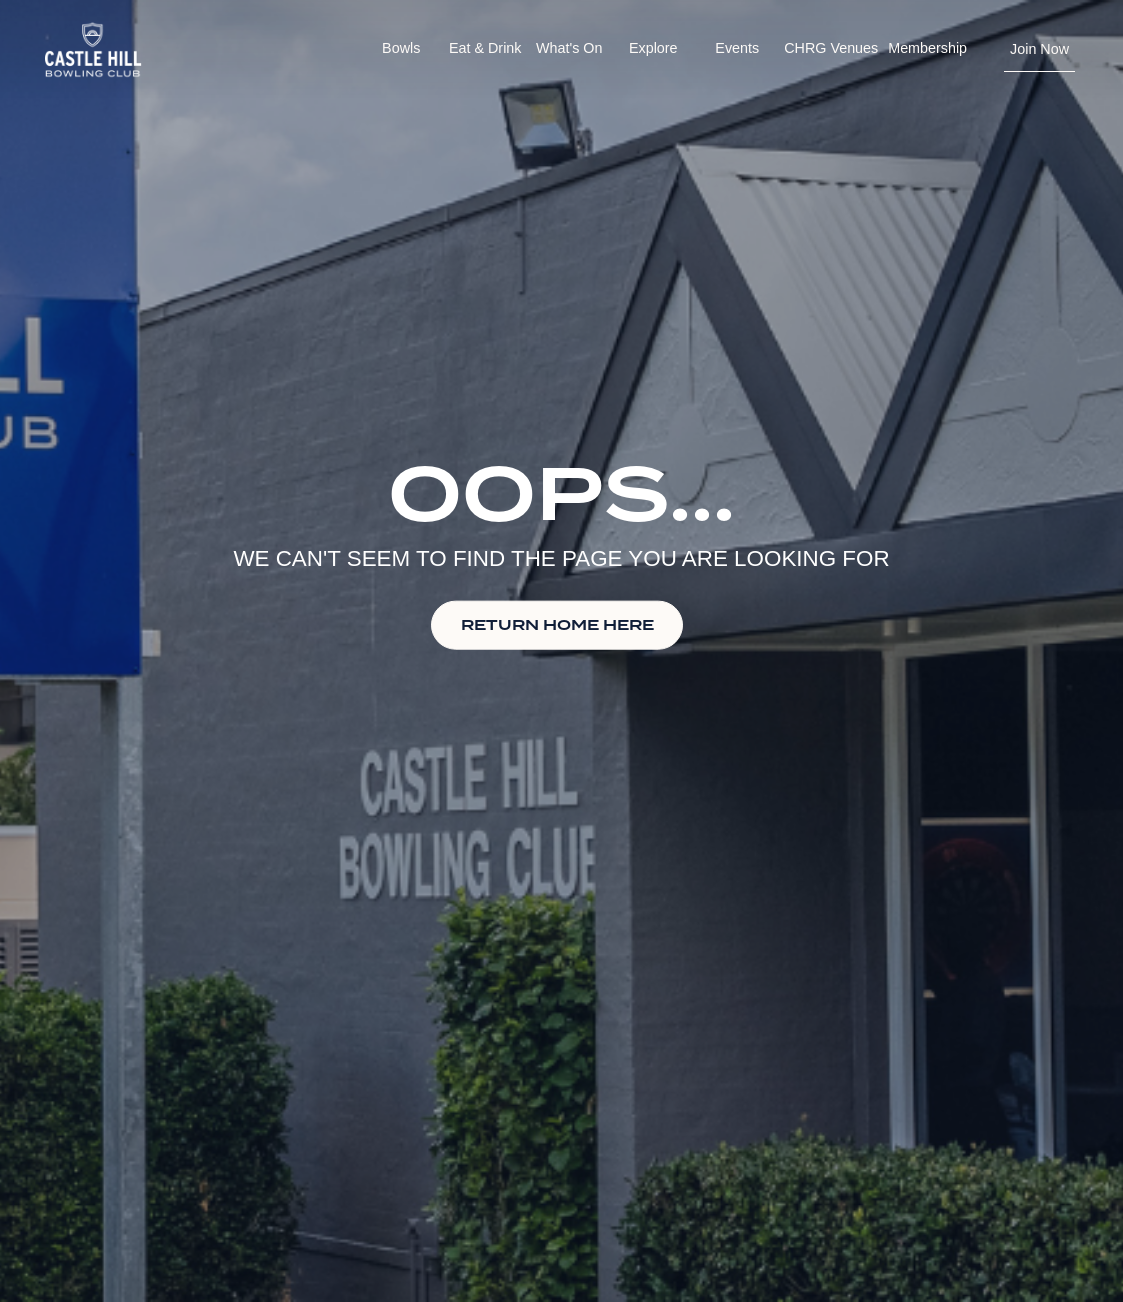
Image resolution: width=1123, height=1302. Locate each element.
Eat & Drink (485, 48)
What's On (569, 48)
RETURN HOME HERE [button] (557, 624)
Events (737, 48)
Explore (653, 48)
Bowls (401, 48)
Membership (927, 48)
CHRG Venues (831, 48)
